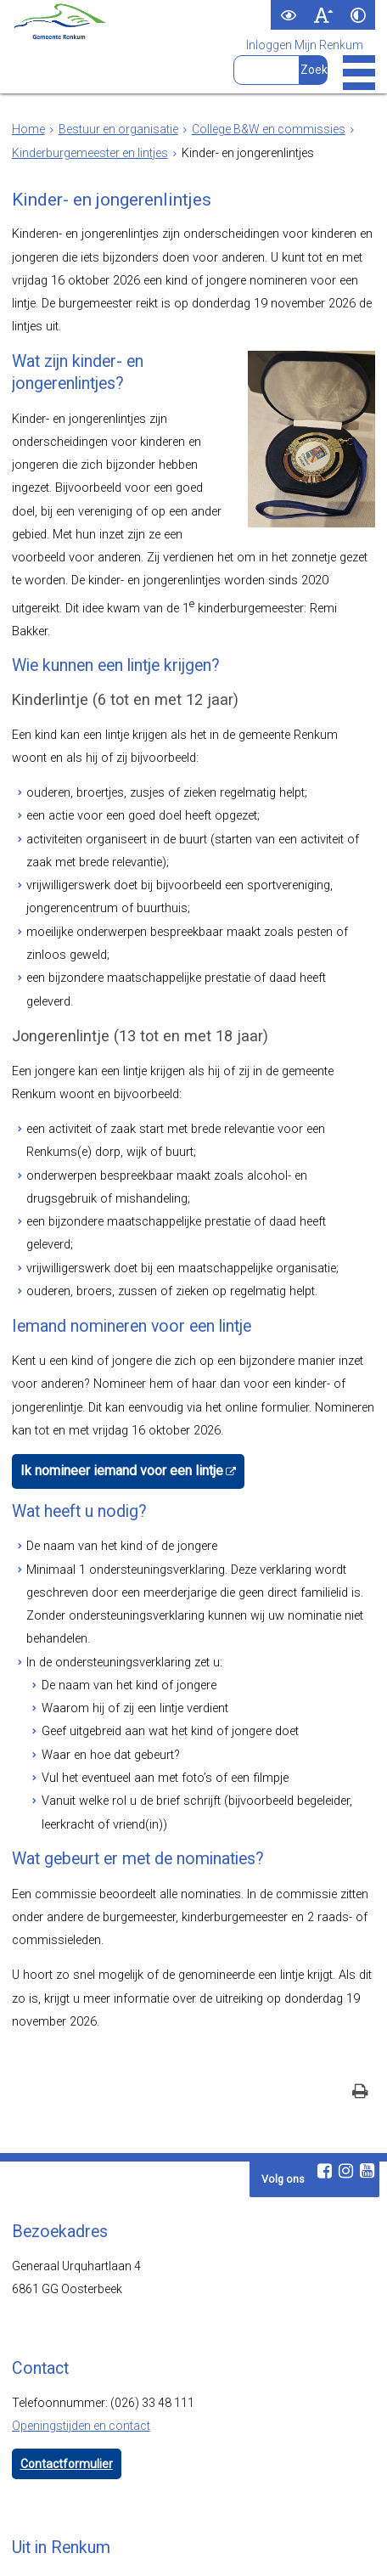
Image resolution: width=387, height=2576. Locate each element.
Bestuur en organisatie (118, 129)
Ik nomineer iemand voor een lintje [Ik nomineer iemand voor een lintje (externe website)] (112, 1366)
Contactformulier (66, 2340)
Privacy (227, 2546)
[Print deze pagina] (360, 1969)
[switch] (288, 15)
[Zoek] (314, 70)
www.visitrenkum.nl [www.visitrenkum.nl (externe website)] (120, 2481)
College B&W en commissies (268, 129)
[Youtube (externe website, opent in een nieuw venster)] (367, 2047)
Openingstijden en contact (81, 2301)
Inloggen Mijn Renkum (304, 45)
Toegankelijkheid (151, 2546)
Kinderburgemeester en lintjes (90, 153)
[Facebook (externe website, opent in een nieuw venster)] (325, 2047)
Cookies (281, 2546)
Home (28, 129)
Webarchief (66, 2546)
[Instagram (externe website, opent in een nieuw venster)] (346, 2047)
